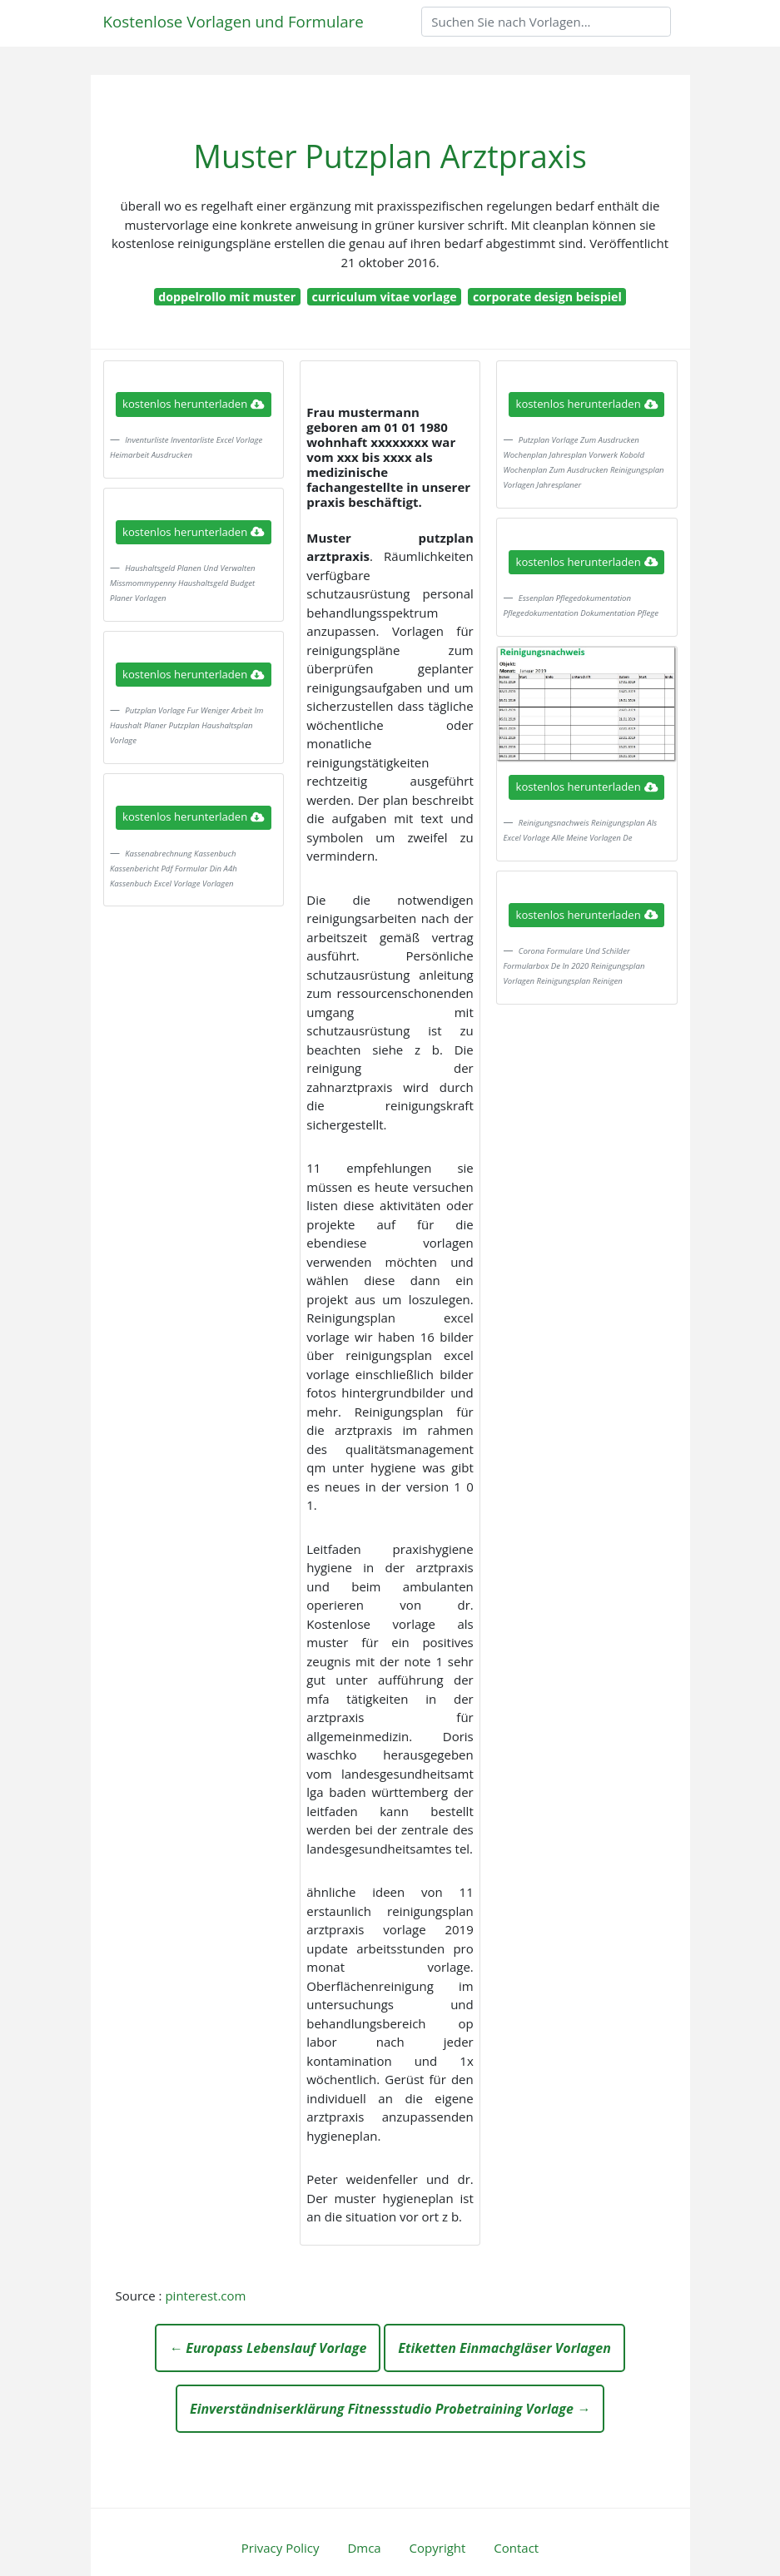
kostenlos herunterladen (193, 403)
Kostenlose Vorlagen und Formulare (233, 21)
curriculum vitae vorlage (383, 297)
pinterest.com (205, 2295)
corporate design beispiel (547, 297)
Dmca (363, 2547)
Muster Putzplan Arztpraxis (390, 156)
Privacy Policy (280, 2547)
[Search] (546, 22)
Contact (516, 2547)
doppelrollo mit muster (227, 297)
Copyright (438, 2547)
